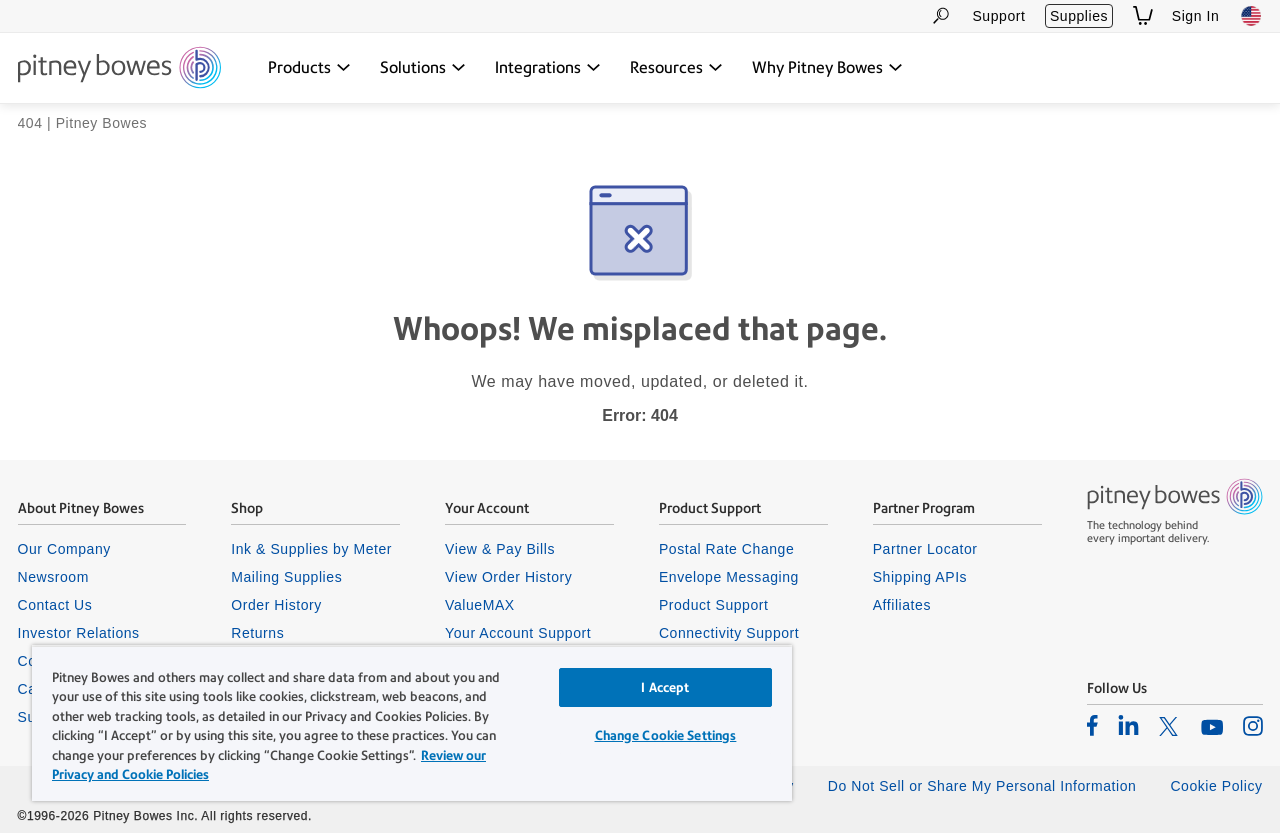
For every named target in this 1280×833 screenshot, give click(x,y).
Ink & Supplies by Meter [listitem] (311, 549)
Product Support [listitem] (714, 605)
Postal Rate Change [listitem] (726, 549)
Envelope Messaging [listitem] (729, 577)
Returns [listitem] (257, 633)
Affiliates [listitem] (902, 605)
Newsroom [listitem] (53, 577)
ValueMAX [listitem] (480, 605)
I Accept (665, 687)
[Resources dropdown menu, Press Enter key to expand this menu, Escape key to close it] (676, 68)
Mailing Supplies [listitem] (286, 577)
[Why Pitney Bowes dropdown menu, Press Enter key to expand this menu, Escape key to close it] (827, 68)
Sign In (1196, 16)
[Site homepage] (119, 69)
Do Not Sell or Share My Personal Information (982, 786)
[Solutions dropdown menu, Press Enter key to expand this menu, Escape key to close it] (423, 68)
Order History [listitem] (276, 605)
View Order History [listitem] (508, 577)
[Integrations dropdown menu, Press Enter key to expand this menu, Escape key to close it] (548, 68)
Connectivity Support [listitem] (729, 633)
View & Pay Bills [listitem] (500, 549)
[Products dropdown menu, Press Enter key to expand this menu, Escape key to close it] (309, 68)
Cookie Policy (1216, 786)
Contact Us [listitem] (55, 605)
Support (998, 16)
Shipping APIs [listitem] (920, 577)
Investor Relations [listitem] (79, 633)
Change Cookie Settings (666, 735)
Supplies (1079, 16)
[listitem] (1092, 725)
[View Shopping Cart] (1143, 15)
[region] (412, 723)
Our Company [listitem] (64, 549)
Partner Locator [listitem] (925, 549)
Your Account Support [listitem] (518, 633)
